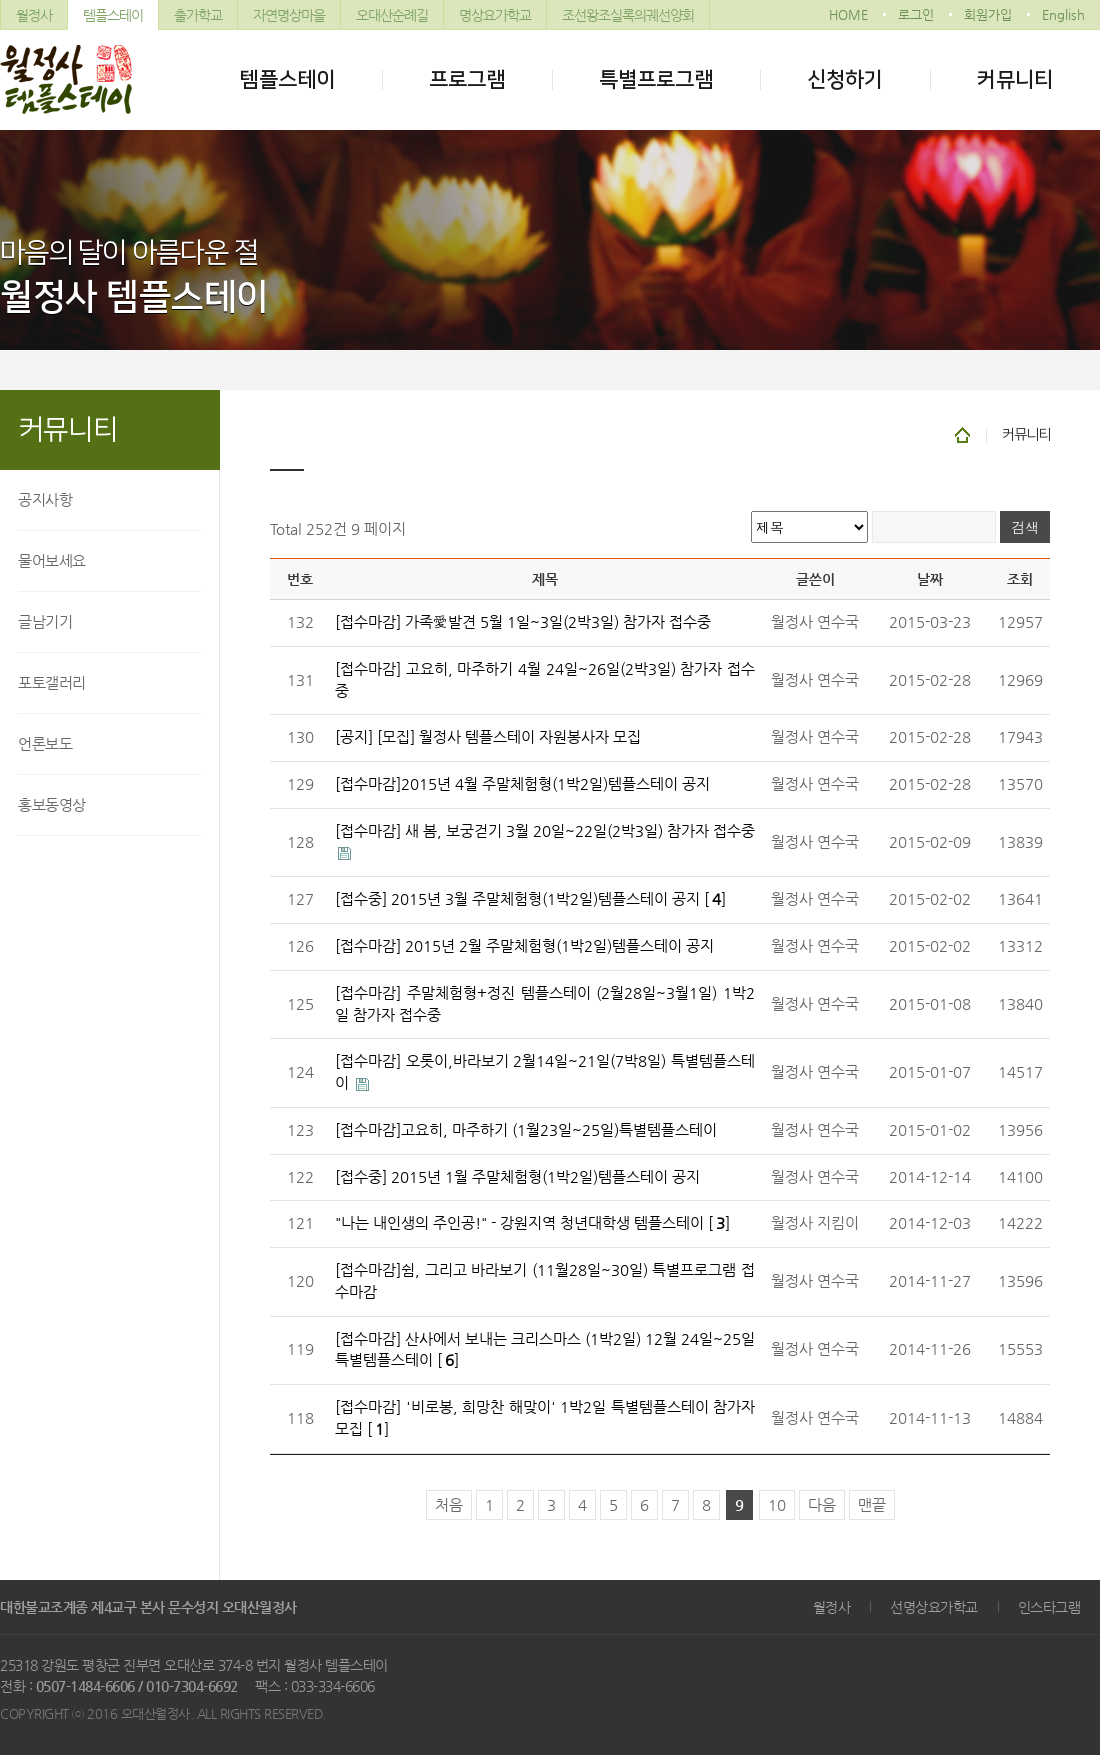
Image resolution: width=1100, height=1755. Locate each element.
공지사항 (45, 499)
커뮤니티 (1015, 79)
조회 (1020, 579)
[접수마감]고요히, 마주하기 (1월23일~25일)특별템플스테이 (526, 1130)
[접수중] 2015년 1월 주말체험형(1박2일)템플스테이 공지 (517, 1177)
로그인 (916, 14)
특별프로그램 (656, 79)
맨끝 (872, 1505)
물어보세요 (52, 560)
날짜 (930, 579)
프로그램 (467, 79)
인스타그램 (1049, 1607)
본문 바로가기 (0, 0)
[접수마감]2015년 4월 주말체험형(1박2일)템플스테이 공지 (522, 784)
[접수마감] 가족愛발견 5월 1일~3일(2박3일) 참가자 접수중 (523, 622)
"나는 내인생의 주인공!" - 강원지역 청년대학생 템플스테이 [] (532, 1223)
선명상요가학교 (934, 1607)
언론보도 (45, 743)
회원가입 (988, 14)
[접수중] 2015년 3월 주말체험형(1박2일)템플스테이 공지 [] (530, 899)
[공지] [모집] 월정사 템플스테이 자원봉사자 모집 (488, 737)
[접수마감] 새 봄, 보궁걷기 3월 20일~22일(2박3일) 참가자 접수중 (545, 831)
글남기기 (45, 621)
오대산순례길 (392, 15)
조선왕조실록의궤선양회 (628, 15)
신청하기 (845, 79)
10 (777, 1505)
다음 (822, 1505)
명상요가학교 (495, 15)
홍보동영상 (52, 804)
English (1063, 14)
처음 (449, 1505)
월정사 (34, 15)
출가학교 (198, 15)
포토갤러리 (52, 682)
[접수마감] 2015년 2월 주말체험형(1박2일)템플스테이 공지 (524, 946)
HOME (848, 14)
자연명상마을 (289, 15)
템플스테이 (113, 15)
